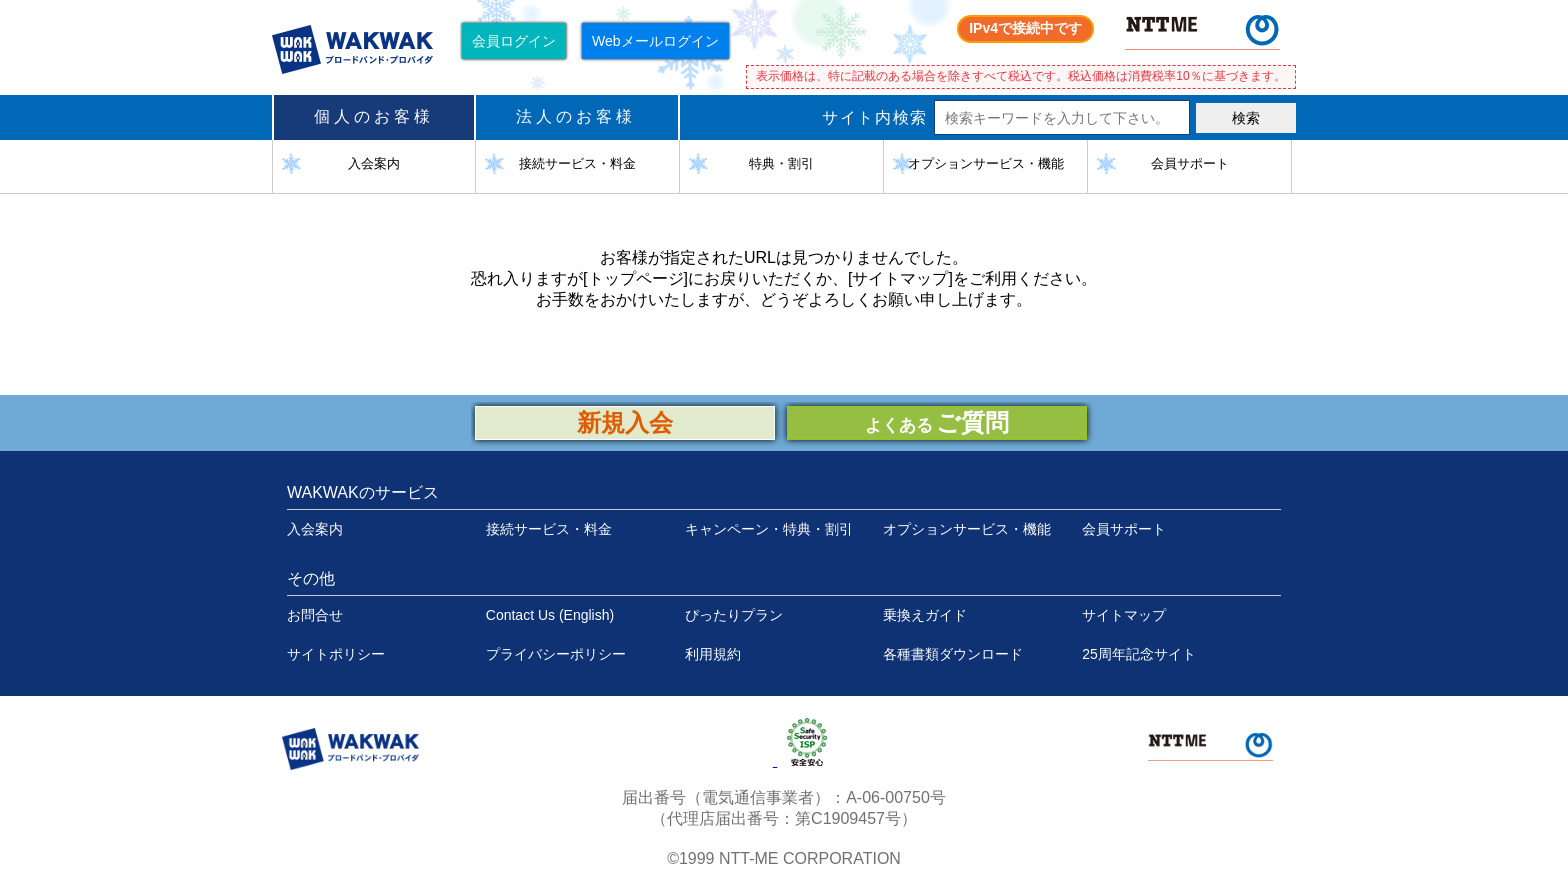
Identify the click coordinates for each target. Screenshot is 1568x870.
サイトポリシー (336, 654)
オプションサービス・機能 (967, 529)
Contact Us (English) (550, 615)
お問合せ (315, 615)
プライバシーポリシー (556, 654)
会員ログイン (514, 41)
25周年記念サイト (1139, 654)
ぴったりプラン (734, 615)
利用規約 (713, 654)
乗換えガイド (925, 615)
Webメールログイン (655, 41)
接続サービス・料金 (549, 529)
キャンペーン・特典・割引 (769, 529)
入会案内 (315, 529)
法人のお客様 (576, 116)
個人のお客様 (374, 116)
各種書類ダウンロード (953, 654)
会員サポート (1124, 529)
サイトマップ (1124, 615)
